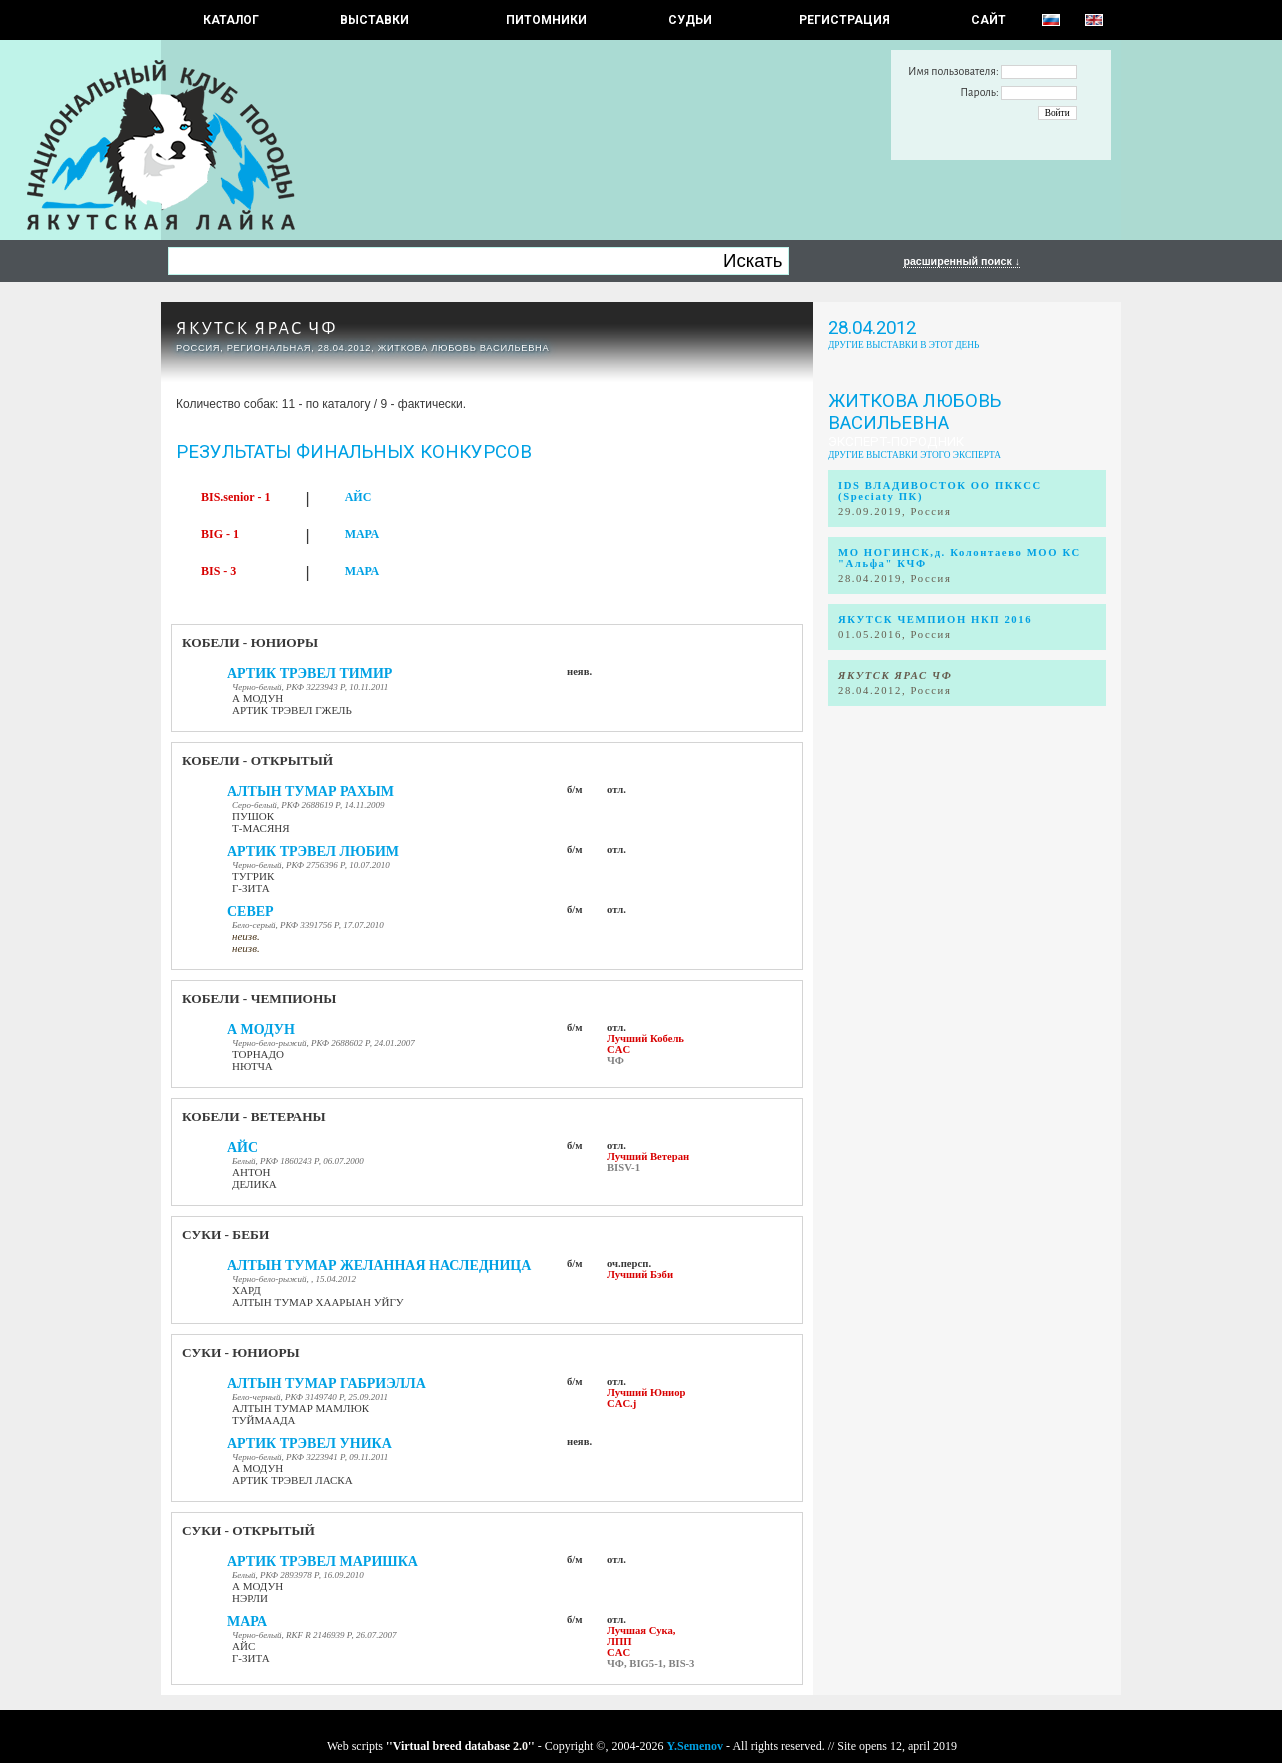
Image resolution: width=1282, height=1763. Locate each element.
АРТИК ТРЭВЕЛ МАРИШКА (322, 1561)
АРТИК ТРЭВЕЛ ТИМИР (309, 673)
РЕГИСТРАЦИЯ (844, 20)
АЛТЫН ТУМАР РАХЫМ (310, 791)
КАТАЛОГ (231, 20)
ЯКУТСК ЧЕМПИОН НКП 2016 (935, 619)
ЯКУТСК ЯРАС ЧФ (256, 328)
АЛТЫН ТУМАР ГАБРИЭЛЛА (326, 1383)
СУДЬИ (690, 20)
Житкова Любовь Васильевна (914, 412)
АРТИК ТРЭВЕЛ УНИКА (309, 1443)
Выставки (374, 20)
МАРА (362, 534)
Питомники (546, 20)
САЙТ (988, 20)
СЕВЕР (250, 911)
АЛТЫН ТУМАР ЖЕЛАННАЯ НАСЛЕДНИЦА (379, 1265)
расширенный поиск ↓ (961, 261)
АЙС (358, 497)
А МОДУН (261, 1029)
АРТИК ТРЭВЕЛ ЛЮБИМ (313, 851)
